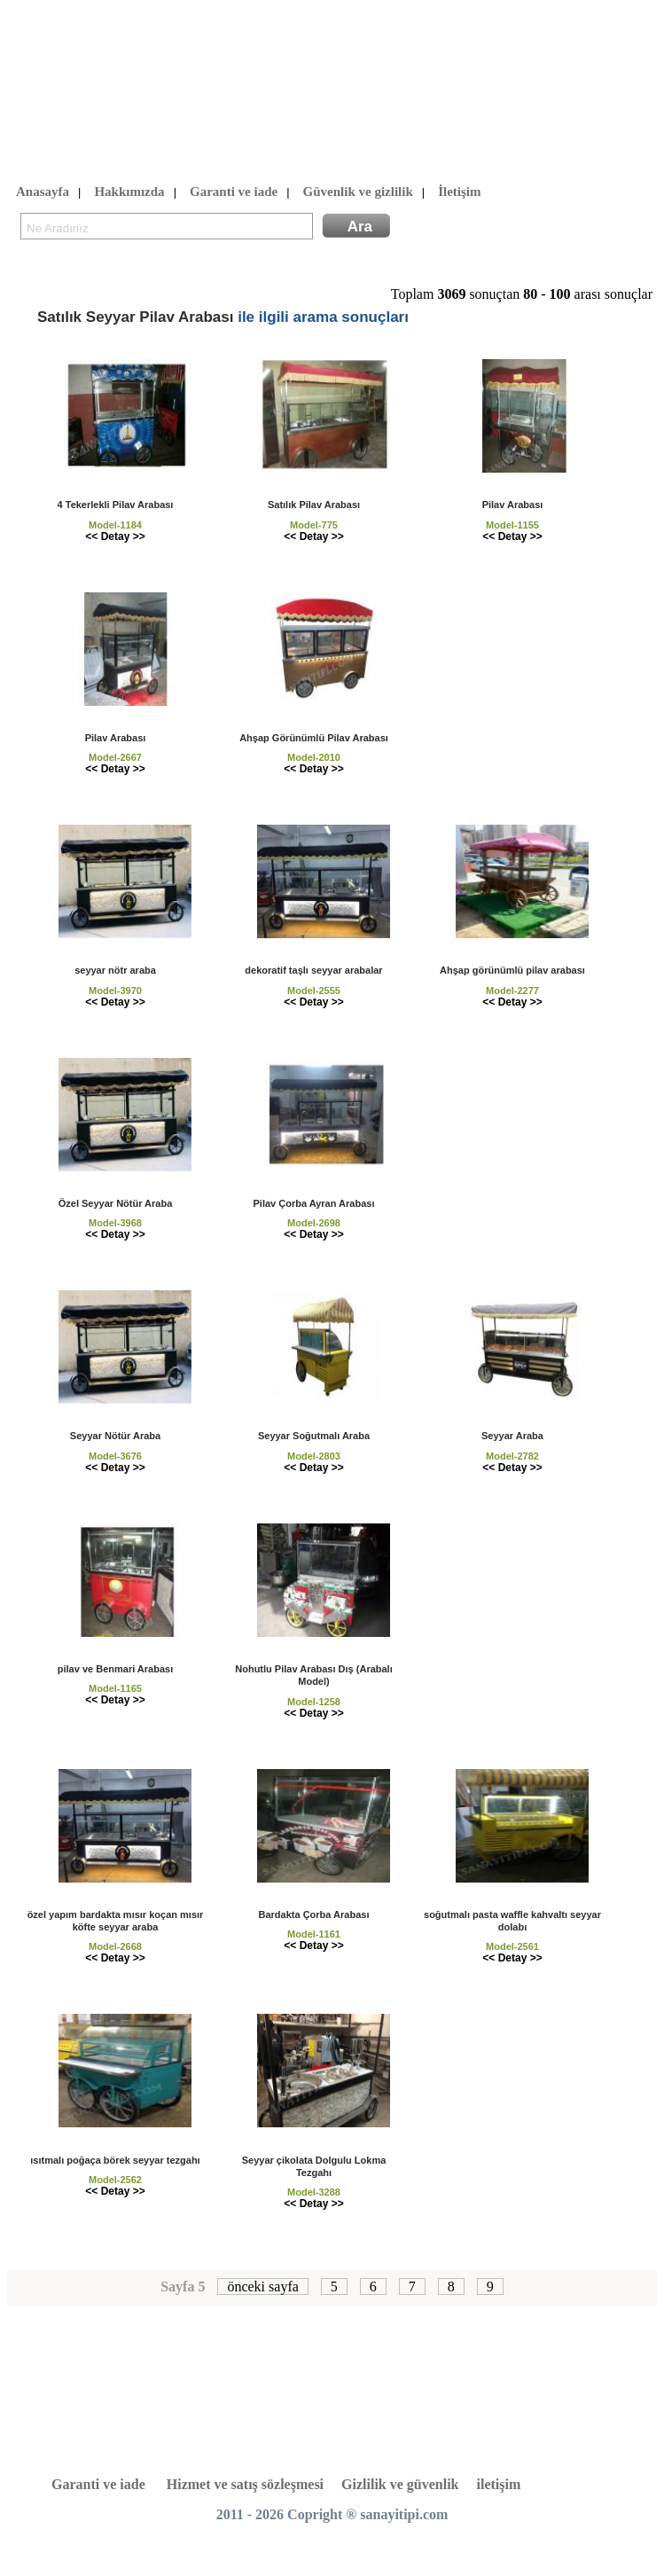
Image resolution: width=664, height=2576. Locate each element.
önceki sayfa (262, 2286)
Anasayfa (42, 192)
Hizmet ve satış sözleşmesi (245, 2484)
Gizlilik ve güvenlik (399, 2484)
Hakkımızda (129, 192)
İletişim (459, 192)
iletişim (499, 2484)
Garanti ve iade (233, 192)
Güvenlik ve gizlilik (358, 192)
